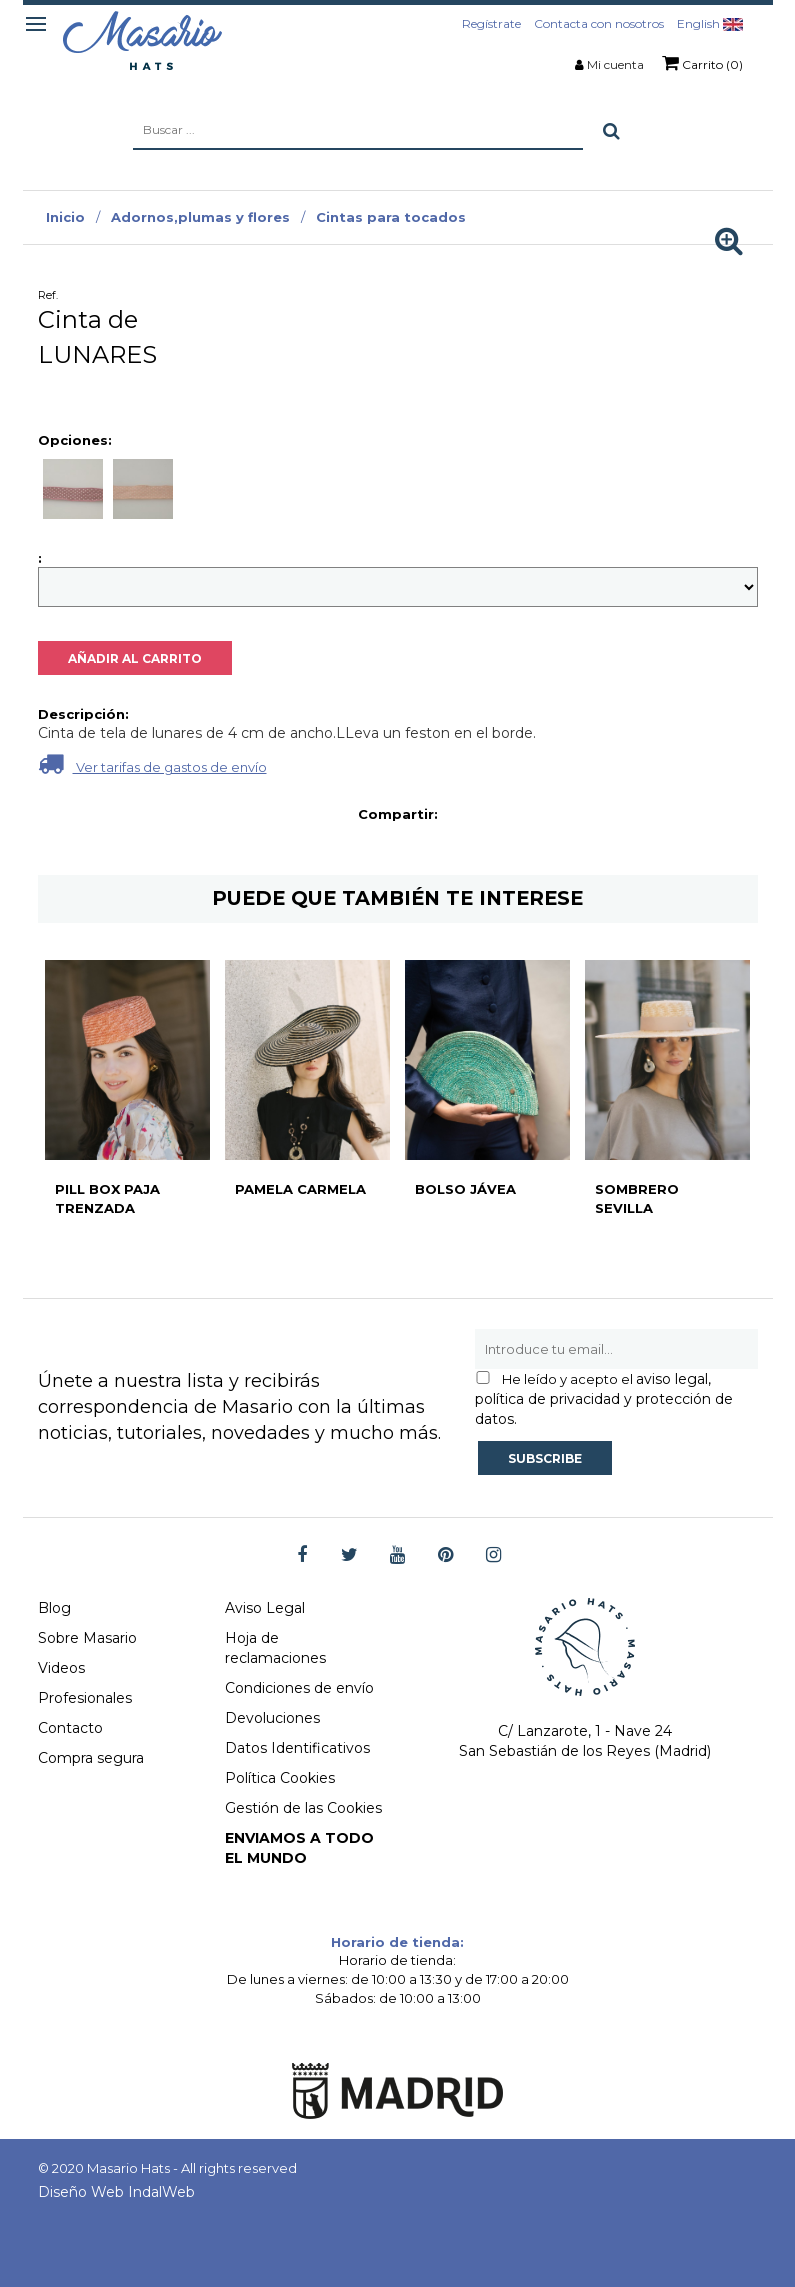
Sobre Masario (87, 1638)
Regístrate (491, 23)
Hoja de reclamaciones (275, 1648)
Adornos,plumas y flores (200, 217)
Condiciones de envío (299, 1688)
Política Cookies (280, 1778)
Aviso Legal (265, 1608)
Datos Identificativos (297, 1748)
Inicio (65, 217)
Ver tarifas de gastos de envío (152, 763)
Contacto (70, 1728)
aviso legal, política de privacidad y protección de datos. (604, 1399)
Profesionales (85, 1698)
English (710, 23)
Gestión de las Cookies (303, 1808)
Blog (54, 1608)
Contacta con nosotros (599, 23)
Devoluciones (272, 1718)
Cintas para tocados (391, 217)
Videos (61, 1668)
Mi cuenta (615, 64)
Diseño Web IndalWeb (116, 2192)
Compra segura (91, 1758)
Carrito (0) (702, 63)
